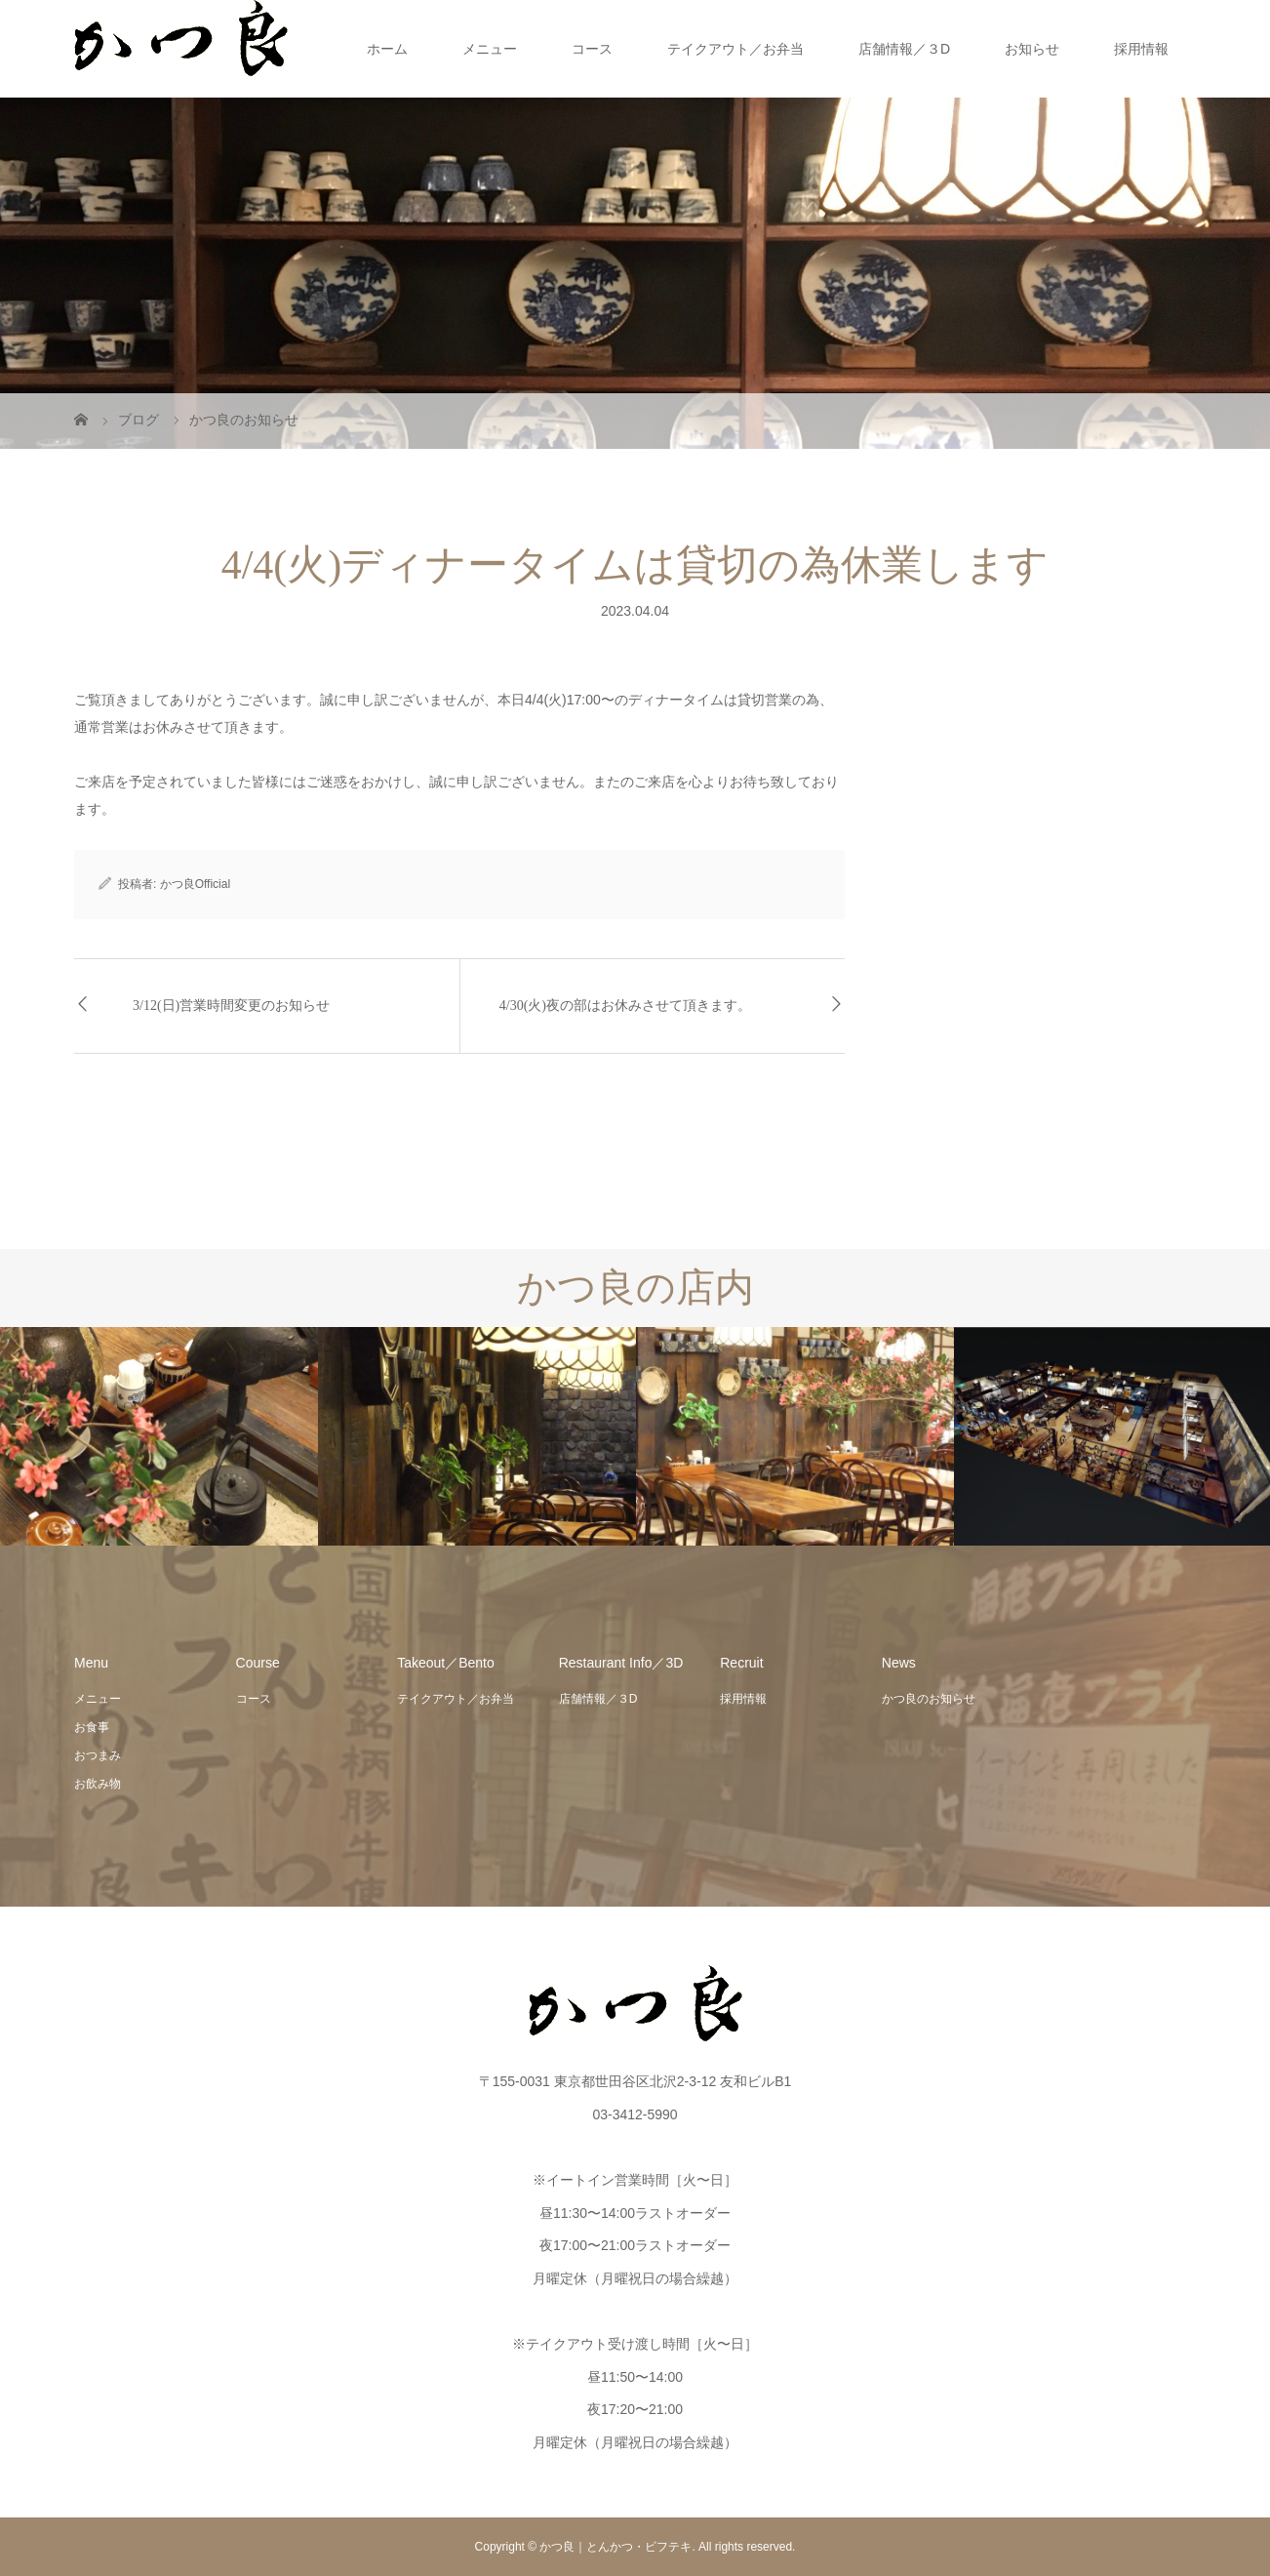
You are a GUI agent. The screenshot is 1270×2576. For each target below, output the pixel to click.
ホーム (387, 49)
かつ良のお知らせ (928, 1699)
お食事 (91, 1727)
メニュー (489, 49)
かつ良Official (195, 884)
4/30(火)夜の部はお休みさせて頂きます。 (625, 1005)
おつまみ (97, 1755)
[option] (159, 1437)
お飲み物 (97, 1784)
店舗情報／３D (904, 49)
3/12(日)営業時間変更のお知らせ (231, 1005)
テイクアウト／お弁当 (735, 49)
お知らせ (1032, 49)
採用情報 (1141, 49)
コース (592, 49)
